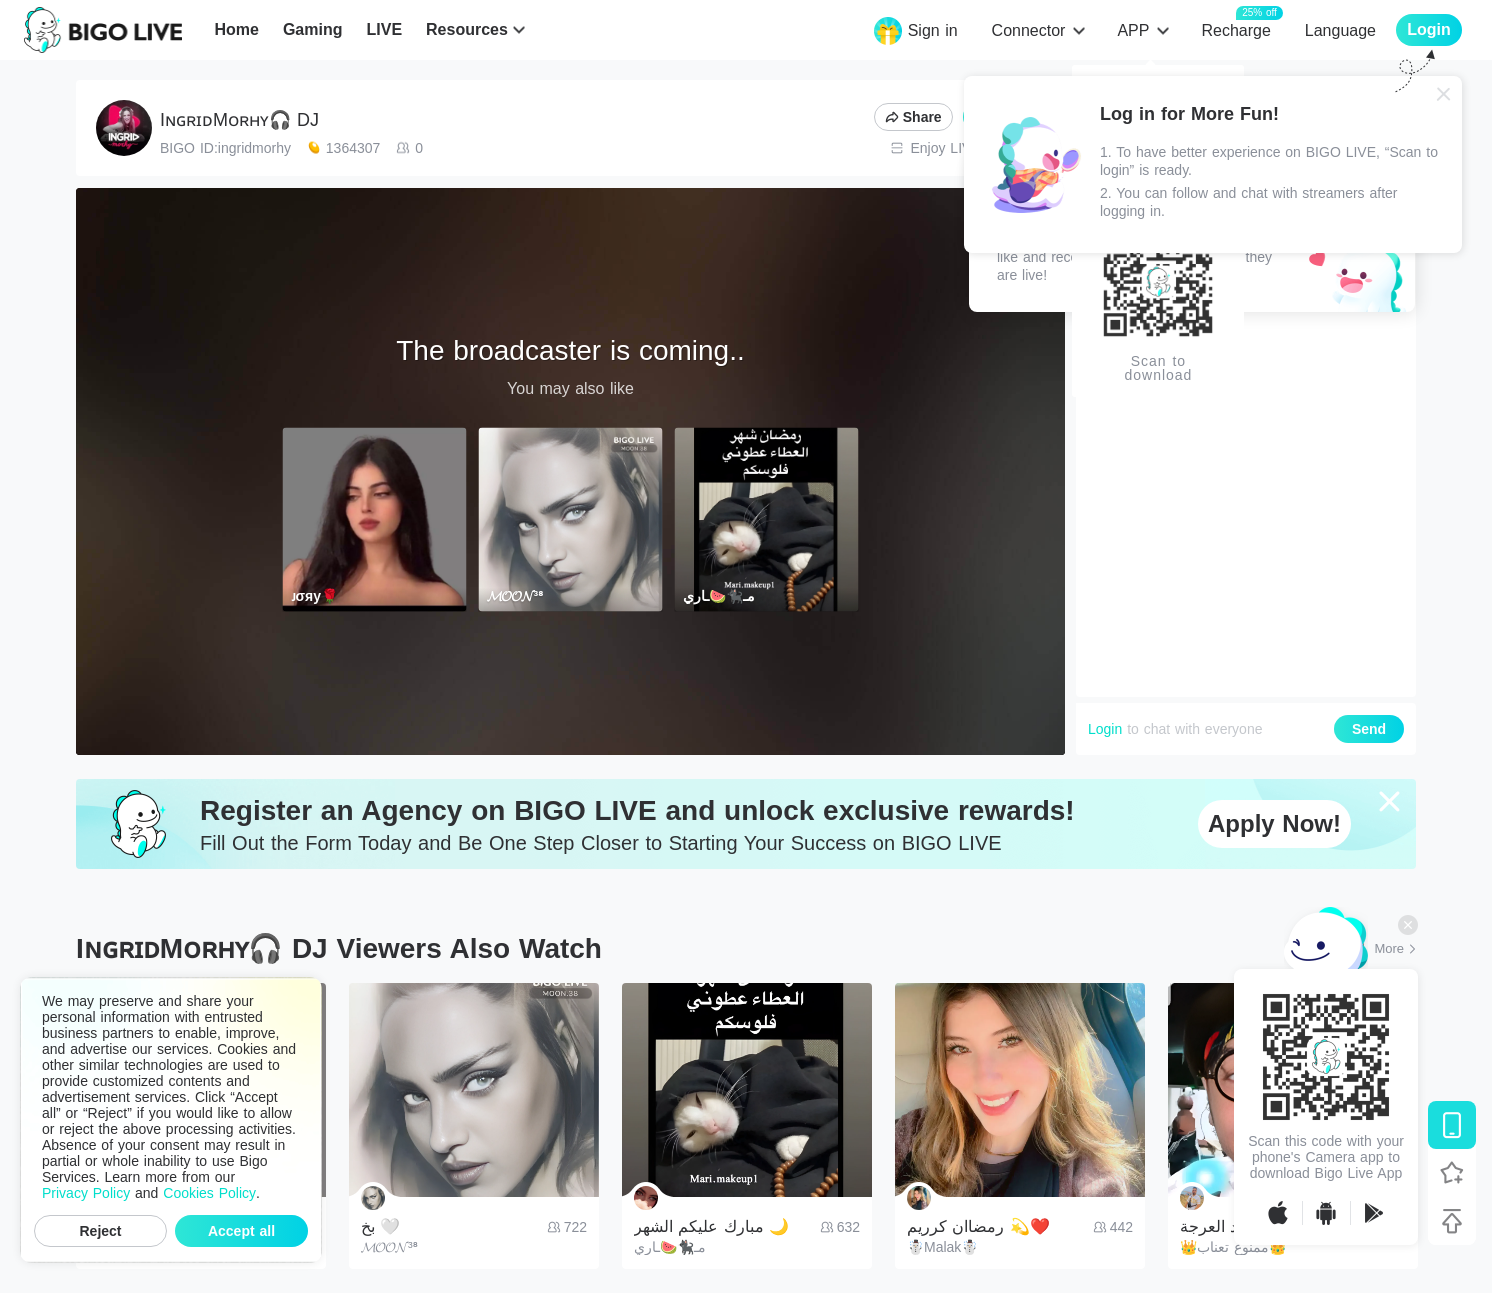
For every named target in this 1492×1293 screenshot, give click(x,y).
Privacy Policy (86, 1193)
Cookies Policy (209, 1193)
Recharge (1235, 29)
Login (1105, 729)
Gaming (313, 29)
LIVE (384, 29)
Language (1340, 30)
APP (1133, 30)
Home (236, 29)
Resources (467, 29)
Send (1369, 729)
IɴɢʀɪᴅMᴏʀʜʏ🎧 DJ (239, 120)
